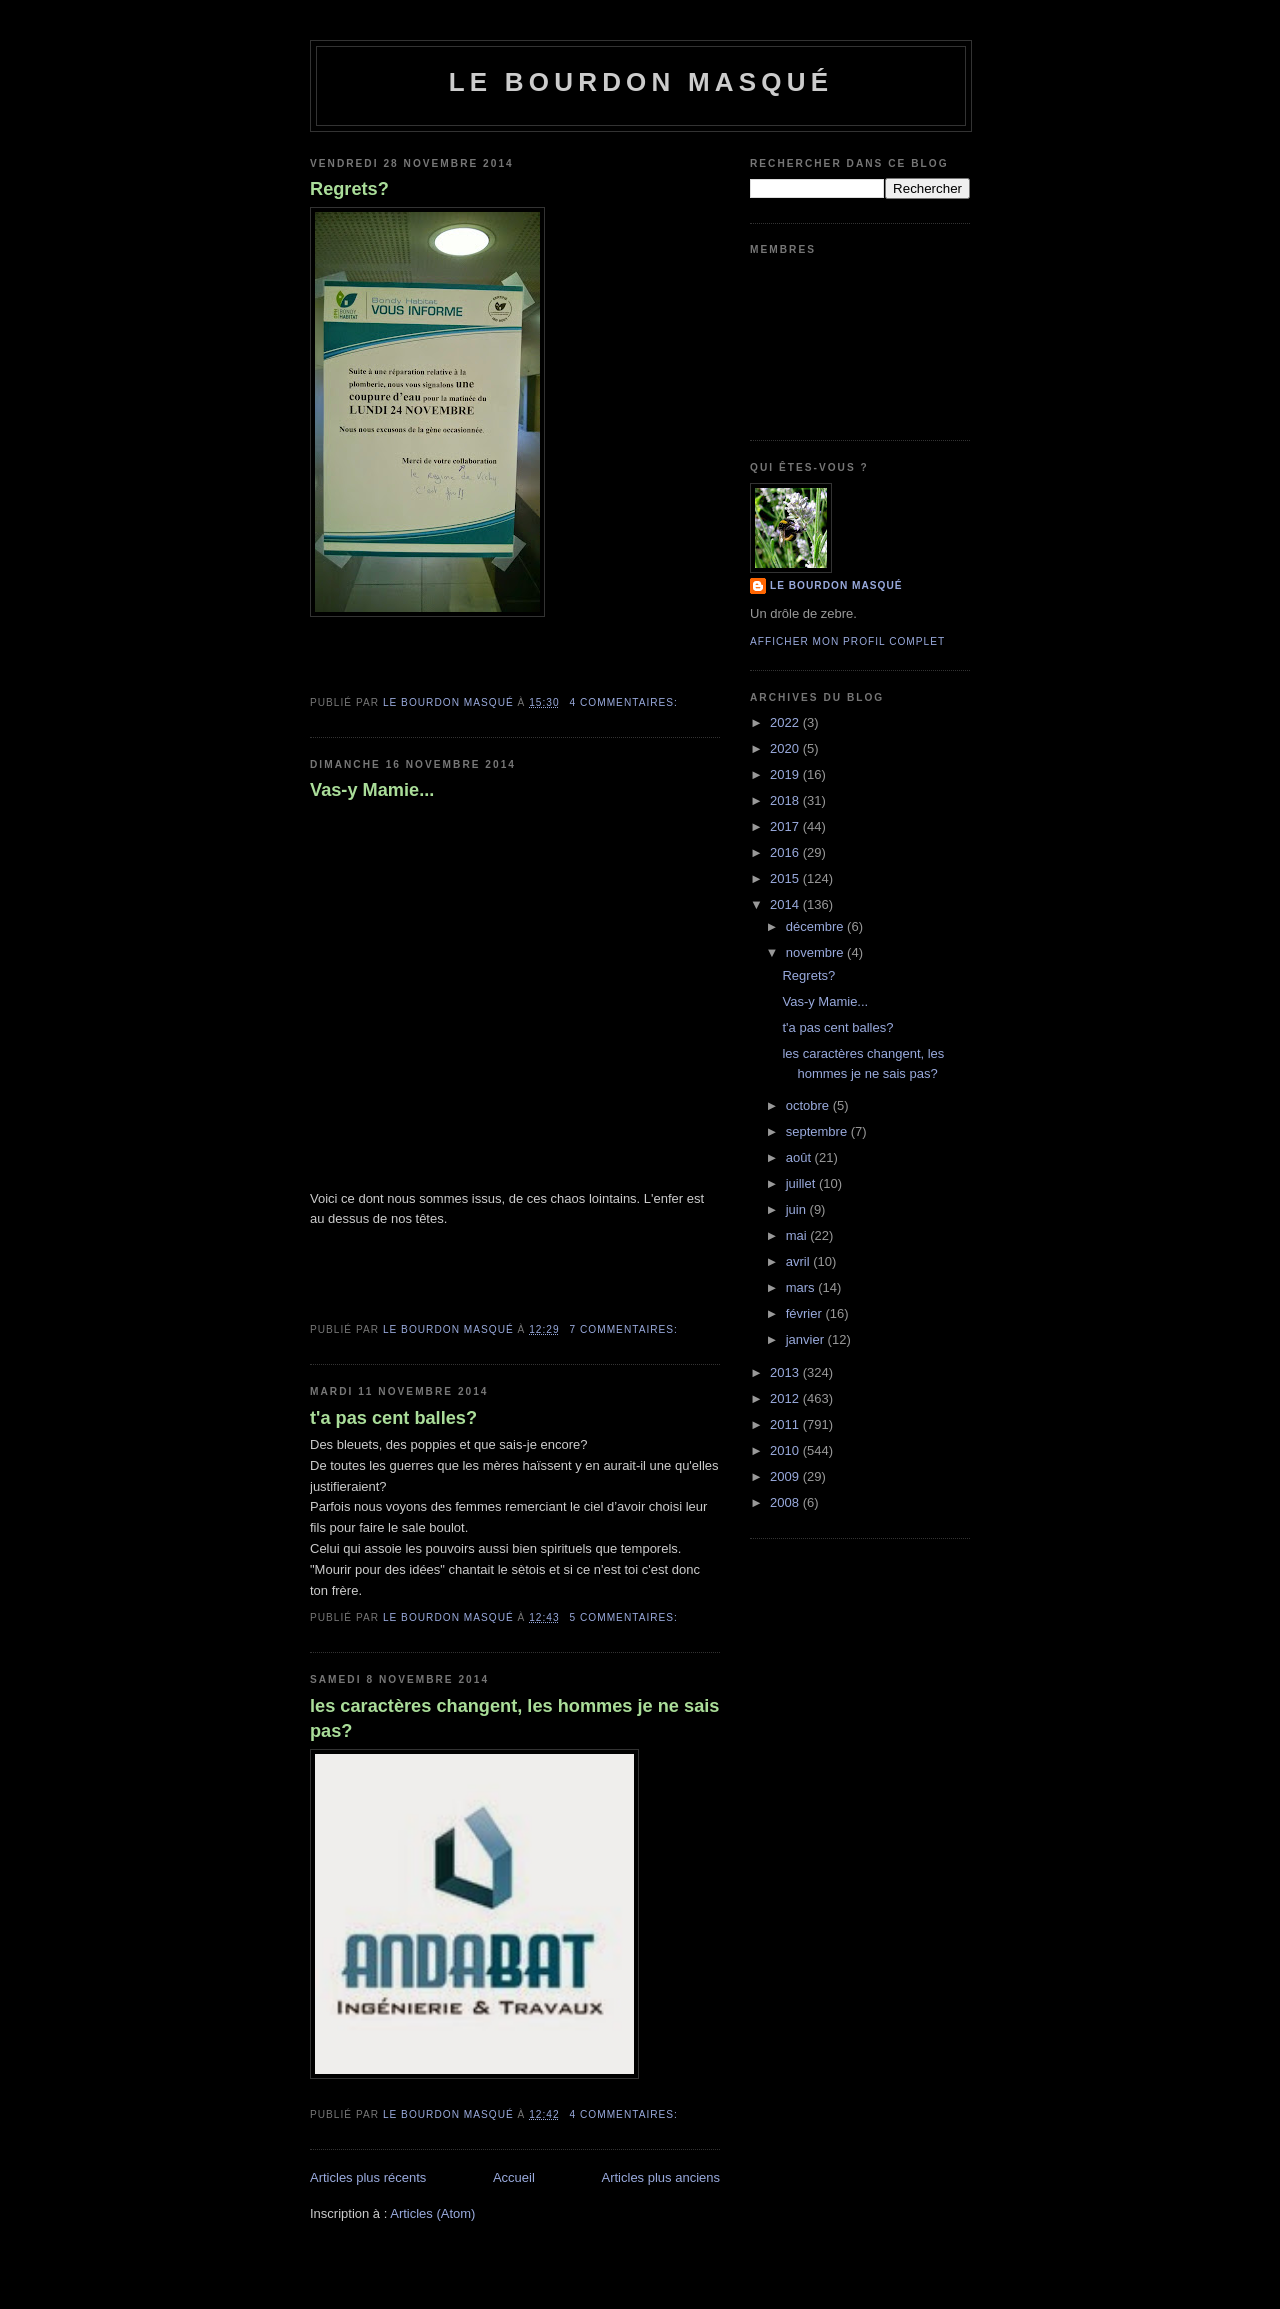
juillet (802, 1183)
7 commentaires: (626, 1329)
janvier (807, 1339)
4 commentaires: (626, 702)
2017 (786, 826)
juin (798, 1209)
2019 (786, 774)
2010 (786, 1450)
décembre (816, 926)
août (800, 1157)
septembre (818, 1131)
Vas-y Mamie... (372, 790)
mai (798, 1235)
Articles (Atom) (432, 2213)
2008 (786, 1502)
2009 (786, 1476)
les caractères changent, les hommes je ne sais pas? (514, 1718)
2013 (786, 1372)
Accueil (514, 2177)
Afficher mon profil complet (847, 641)
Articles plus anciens (661, 2177)
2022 (786, 722)
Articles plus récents (368, 2177)
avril (799, 1261)
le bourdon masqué (641, 82)
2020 (786, 748)
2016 (786, 852)
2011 (786, 1424)
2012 (786, 1398)
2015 (786, 878)
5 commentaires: (626, 1617)
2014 (786, 904)
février (806, 1313)
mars (802, 1287)
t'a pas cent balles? (393, 1418)
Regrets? (349, 189)
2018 (786, 800)
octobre (809, 1105)
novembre (816, 952)
